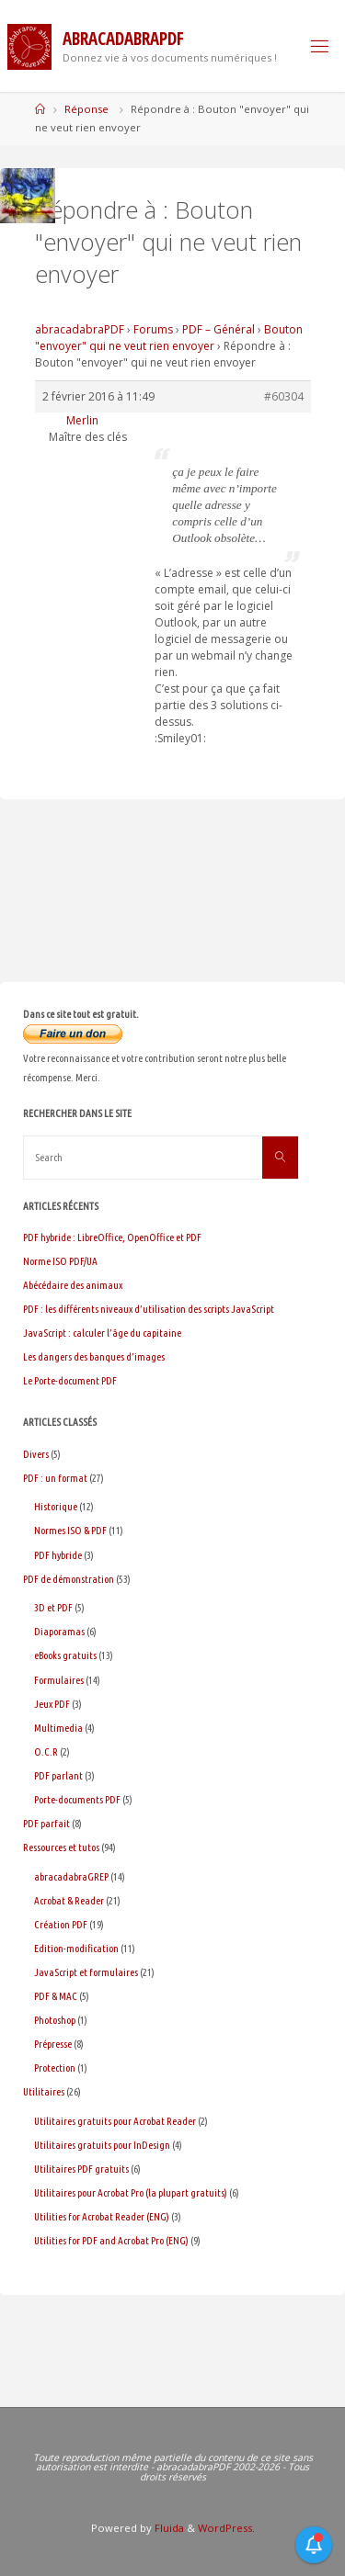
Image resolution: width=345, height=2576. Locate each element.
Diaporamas (59, 1631)
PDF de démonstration (68, 1579)
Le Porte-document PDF (70, 1380)
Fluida (168, 2528)
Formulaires (59, 1680)
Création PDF (60, 1924)
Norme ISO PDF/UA (60, 1261)
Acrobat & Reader (69, 1900)
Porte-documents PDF (77, 1799)
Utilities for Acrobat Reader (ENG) (101, 2216)
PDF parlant (58, 1775)
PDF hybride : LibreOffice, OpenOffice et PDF (112, 1237)
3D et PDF (53, 1607)
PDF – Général (218, 329)
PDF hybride (58, 1555)
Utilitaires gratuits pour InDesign (102, 2145)
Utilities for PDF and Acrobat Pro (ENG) (111, 2240)
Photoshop (54, 2020)
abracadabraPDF (79, 329)
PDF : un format (55, 1478)
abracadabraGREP (71, 1876)
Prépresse (53, 2044)
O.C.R (46, 1751)
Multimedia (58, 1728)
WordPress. (226, 2528)
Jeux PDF (52, 1704)
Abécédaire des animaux (72, 1285)
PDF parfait (46, 1823)
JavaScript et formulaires (86, 1972)
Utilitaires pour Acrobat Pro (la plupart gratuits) (130, 2192)
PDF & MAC (55, 1996)
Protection (54, 2067)
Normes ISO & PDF (70, 1530)
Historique (55, 1506)
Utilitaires (43, 2091)
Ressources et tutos (61, 1847)
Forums (153, 329)
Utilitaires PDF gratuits (81, 2169)
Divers (36, 1454)
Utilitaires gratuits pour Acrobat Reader (115, 2121)
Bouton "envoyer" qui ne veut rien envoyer (169, 338)
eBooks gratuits (65, 1655)
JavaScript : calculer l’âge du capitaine (102, 1333)
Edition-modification (76, 1948)
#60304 (284, 396)
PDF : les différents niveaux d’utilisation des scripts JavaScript (148, 1309)
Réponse (86, 109)
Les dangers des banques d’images (94, 1356)
